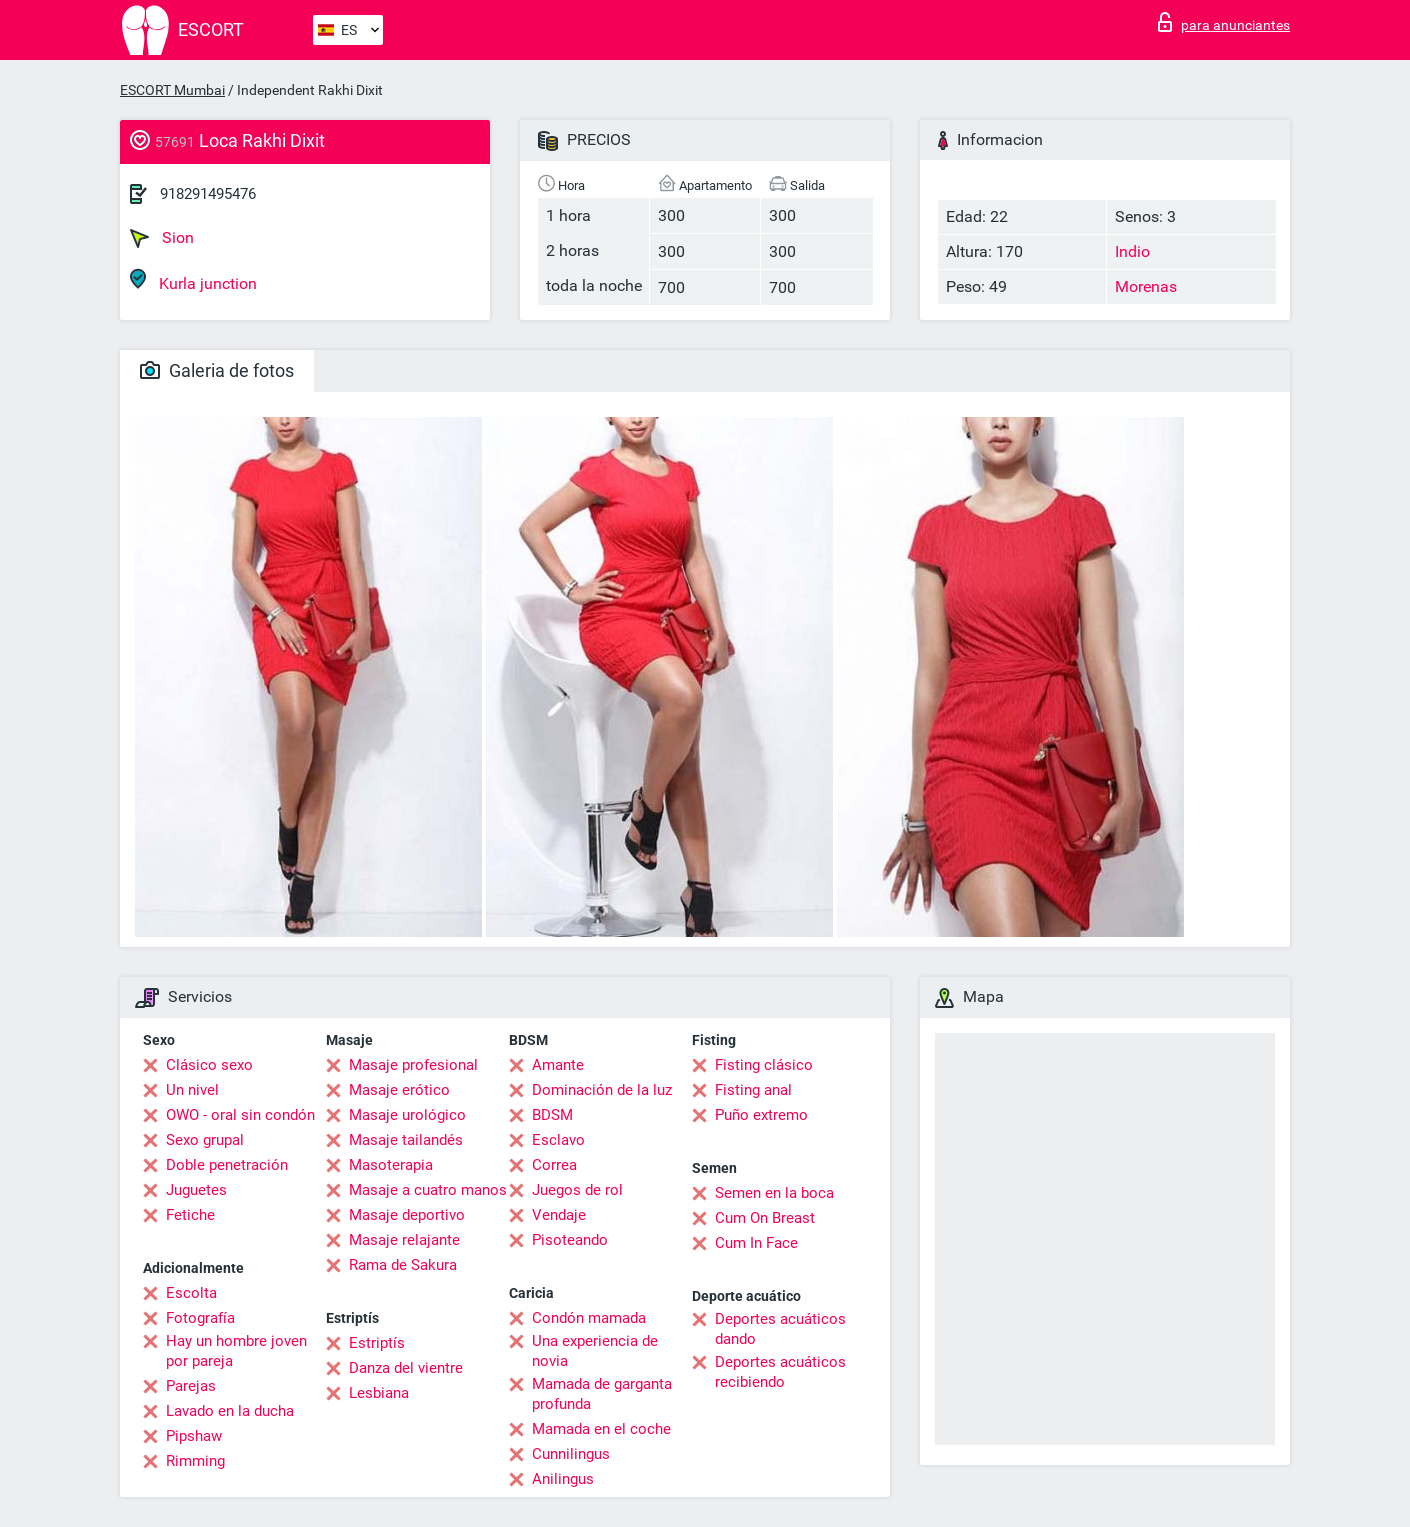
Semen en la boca (774, 1193)
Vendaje (559, 1215)
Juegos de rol (577, 1190)
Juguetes (196, 1190)
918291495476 (208, 194)
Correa (554, 1165)
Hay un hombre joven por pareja (236, 1351)
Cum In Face (756, 1243)
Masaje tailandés (406, 1140)
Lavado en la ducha (230, 1411)
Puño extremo (761, 1115)
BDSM (552, 1115)
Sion (162, 238)
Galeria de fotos (217, 370)
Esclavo (558, 1140)
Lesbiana (379, 1393)
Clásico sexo (209, 1065)
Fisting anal (753, 1090)
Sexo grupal (205, 1140)
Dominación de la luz (602, 1090)
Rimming (195, 1461)
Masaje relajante (404, 1240)
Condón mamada (589, 1318)
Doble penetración (227, 1165)
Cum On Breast (765, 1218)
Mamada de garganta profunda (602, 1394)
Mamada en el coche (601, 1429)
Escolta (191, 1293)
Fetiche (190, 1215)
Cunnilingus (571, 1454)
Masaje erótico (399, 1090)
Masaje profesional (413, 1065)
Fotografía (200, 1318)
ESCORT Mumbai (172, 90)
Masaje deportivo (407, 1215)
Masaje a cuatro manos (428, 1190)
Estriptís (377, 1343)
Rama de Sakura (403, 1265)
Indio (1132, 251)
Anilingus (563, 1479)
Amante (558, 1065)
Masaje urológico (407, 1115)
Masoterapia (391, 1165)
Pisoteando (570, 1240)
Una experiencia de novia (595, 1351)
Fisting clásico (764, 1065)
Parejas (191, 1386)
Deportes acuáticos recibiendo (780, 1372)
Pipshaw (194, 1436)
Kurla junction (193, 280)
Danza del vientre (406, 1368)
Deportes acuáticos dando (780, 1329)
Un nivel (192, 1090)
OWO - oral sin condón (240, 1115)
